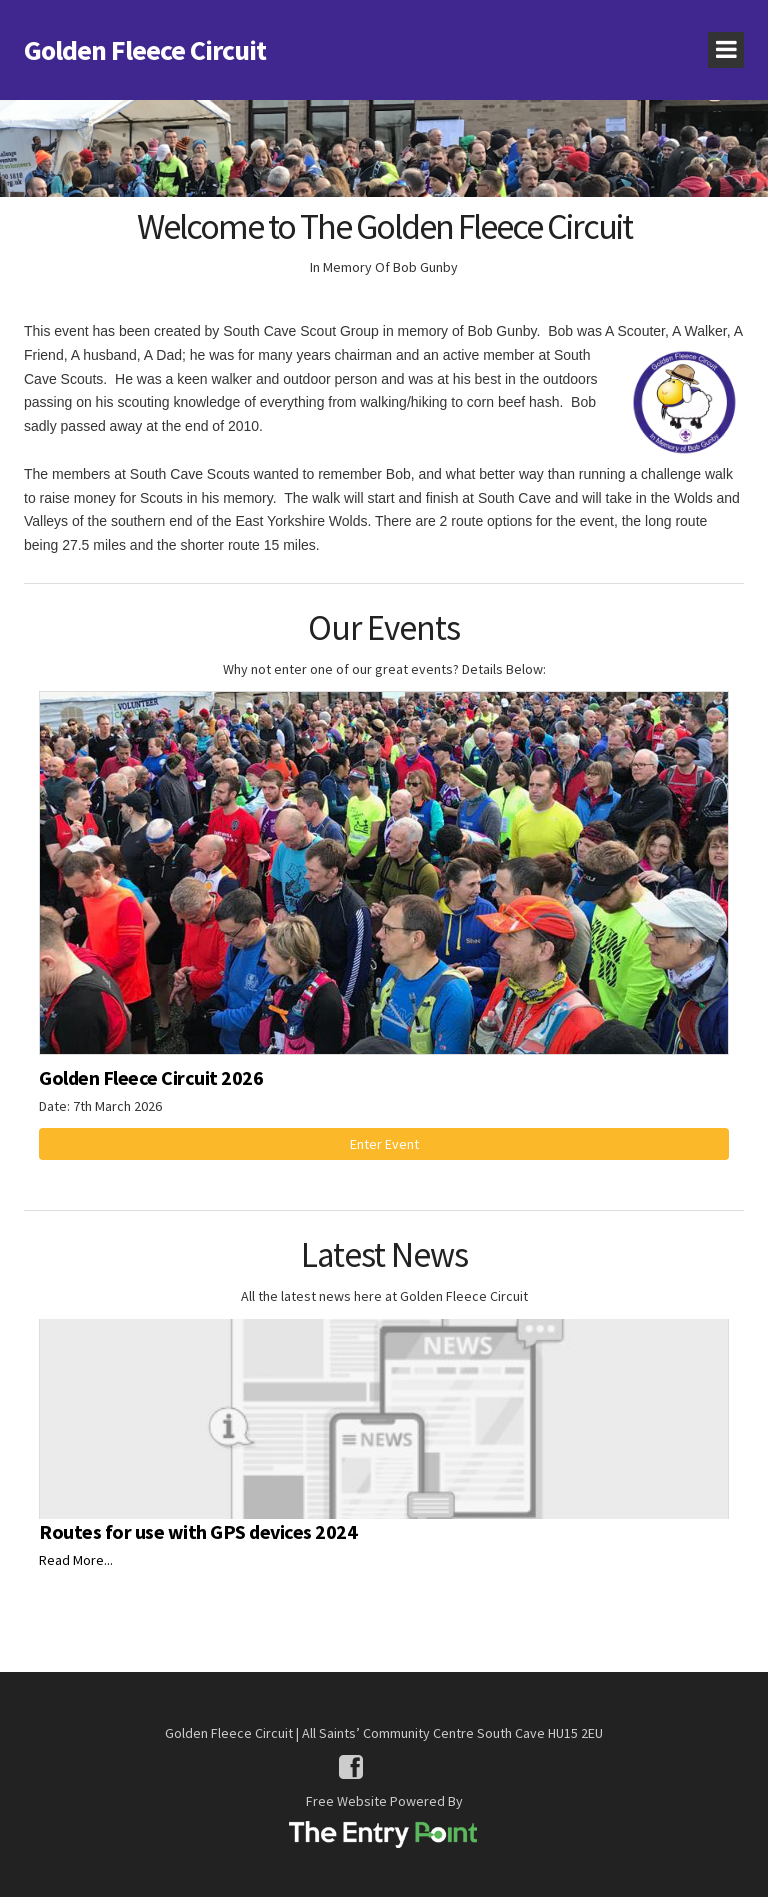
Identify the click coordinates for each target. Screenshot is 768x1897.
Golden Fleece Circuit (145, 50)
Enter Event (384, 1144)
